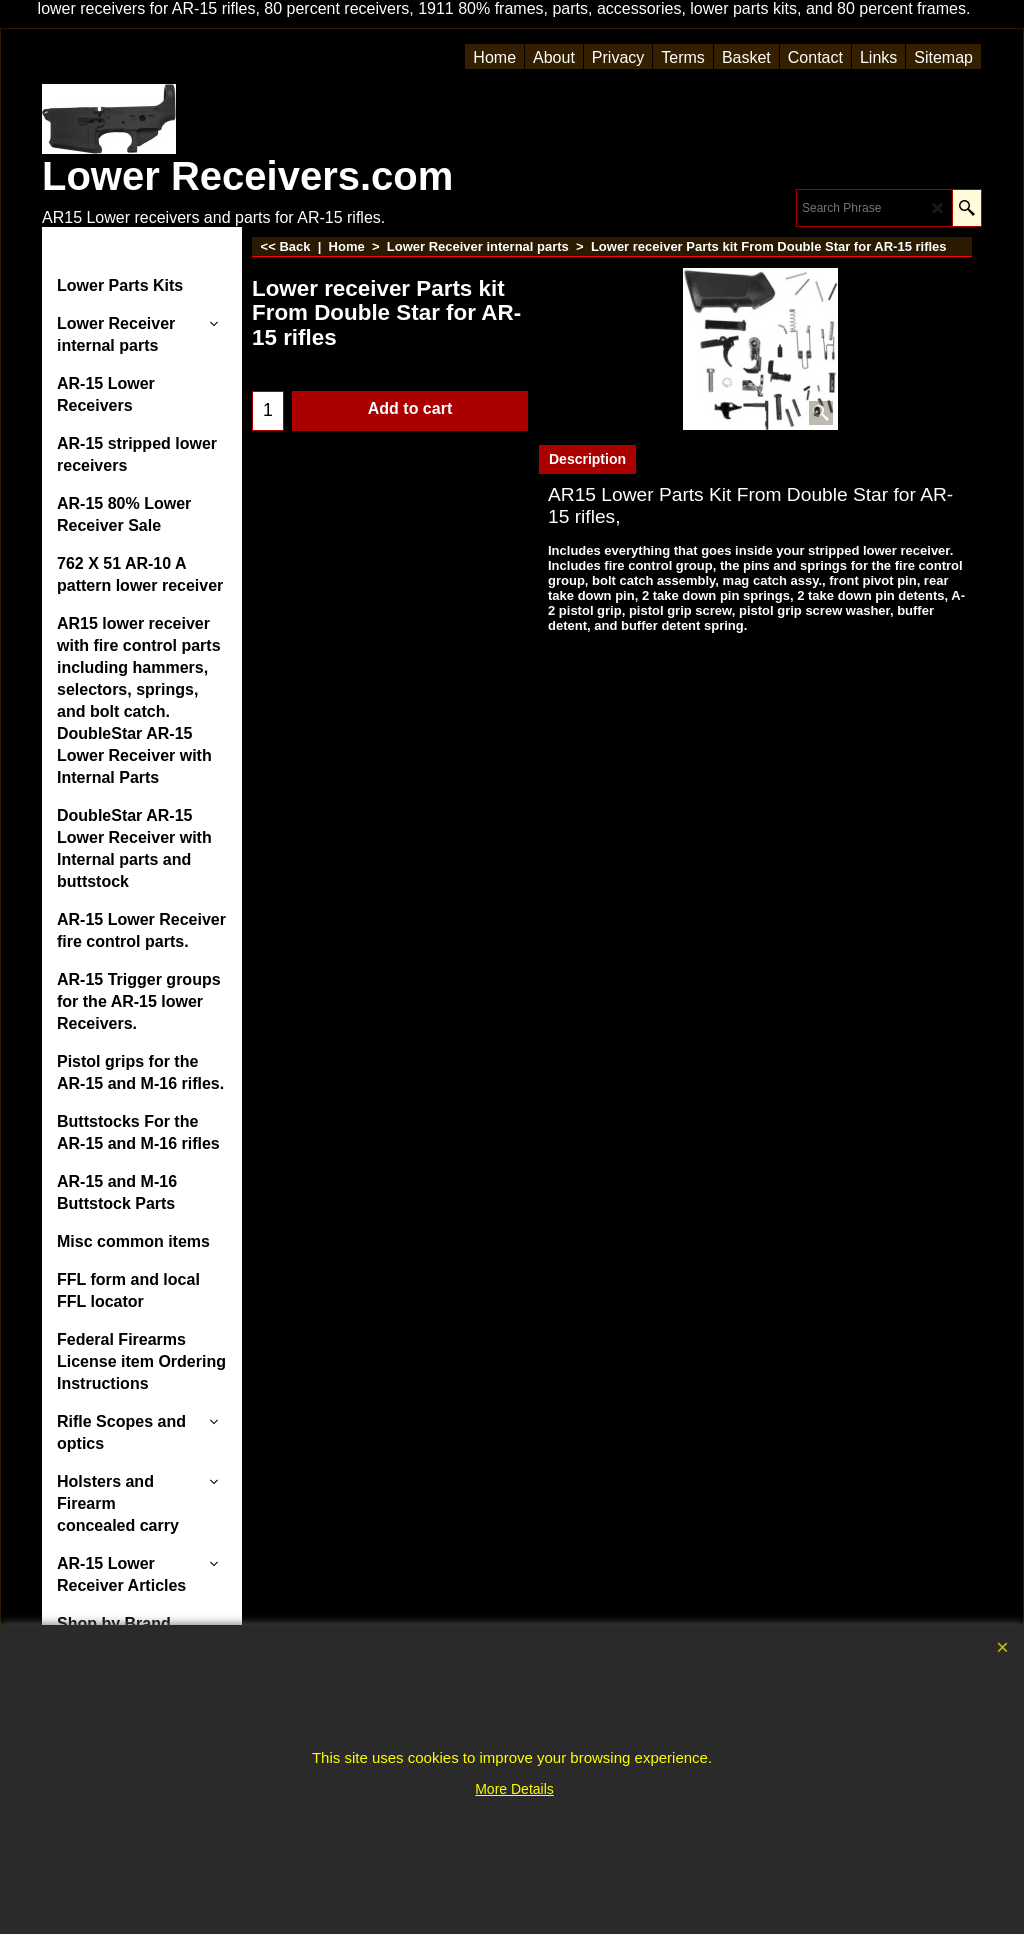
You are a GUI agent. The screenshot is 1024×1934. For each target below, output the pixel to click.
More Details (514, 1789)
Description (587, 459)
